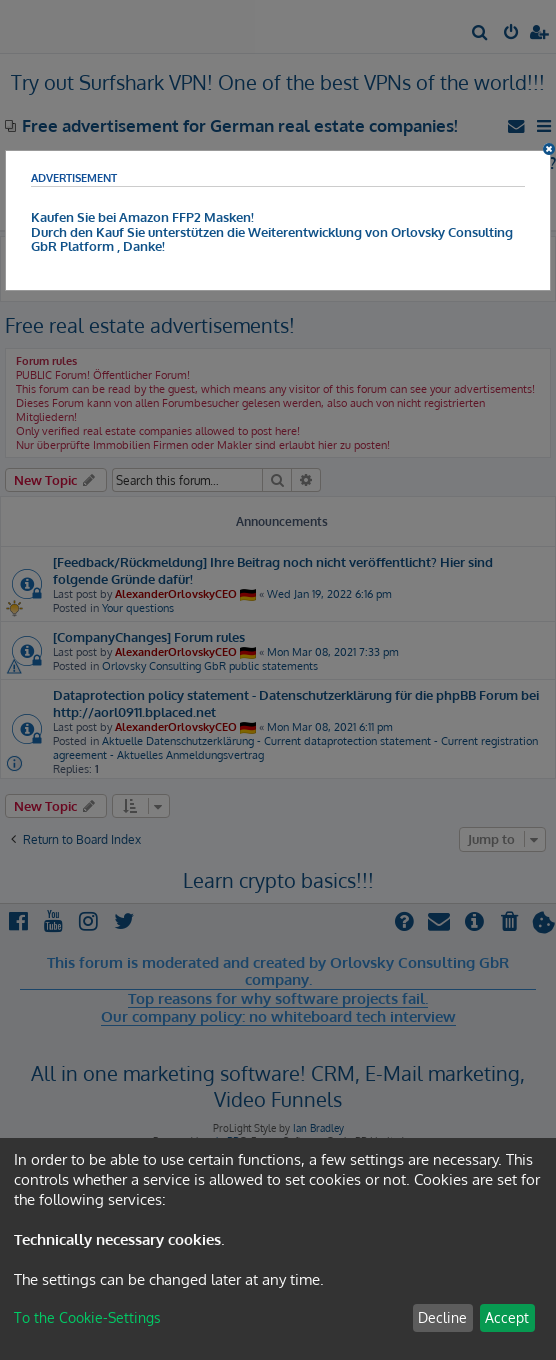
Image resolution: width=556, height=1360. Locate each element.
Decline (442, 1317)
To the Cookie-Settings (87, 1317)
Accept (507, 1317)
